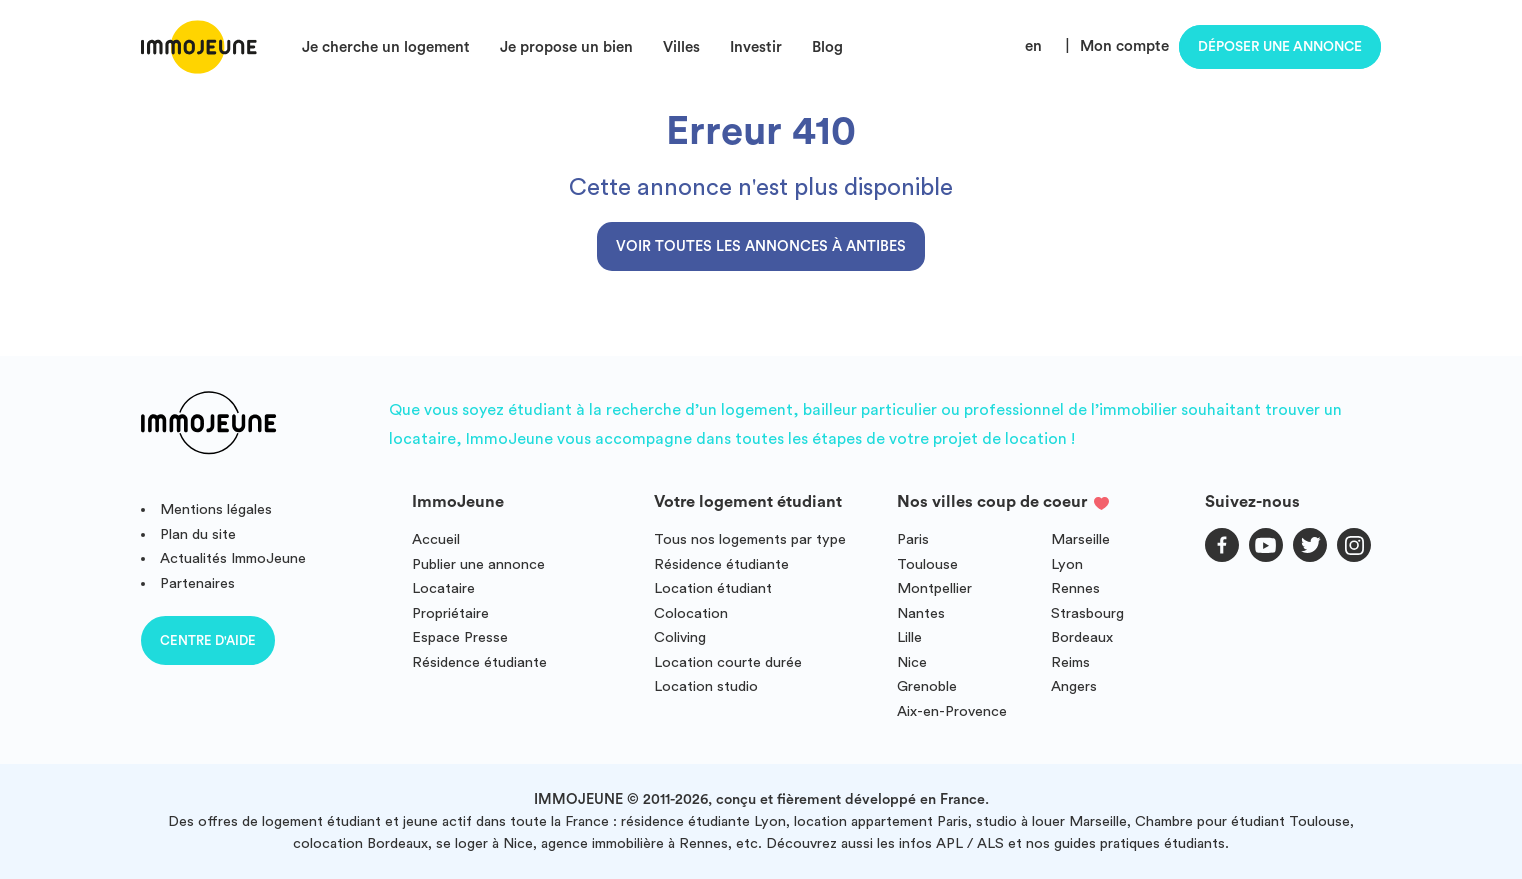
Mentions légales (216, 509)
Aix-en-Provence (952, 711)
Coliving (680, 637)
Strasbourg (1087, 613)
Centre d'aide (208, 640)
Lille (909, 637)
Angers (1074, 686)
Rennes (1075, 588)
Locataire (443, 588)
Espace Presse (460, 637)
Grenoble (927, 686)
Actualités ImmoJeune (233, 558)
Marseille (1080, 539)
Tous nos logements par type (750, 539)
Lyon (1067, 564)
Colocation (691, 613)
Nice (912, 662)
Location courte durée (728, 662)
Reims (1070, 662)
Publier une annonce (478, 564)
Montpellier (934, 588)
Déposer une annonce (1280, 47)
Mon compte (1124, 46)
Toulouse (927, 564)
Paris (913, 539)
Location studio (706, 686)
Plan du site (198, 534)
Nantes (921, 613)
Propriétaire (450, 613)
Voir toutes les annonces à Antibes (761, 246)
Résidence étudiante (479, 662)
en (1033, 46)
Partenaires (197, 583)
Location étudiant (713, 588)
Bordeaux (1082, 637)
